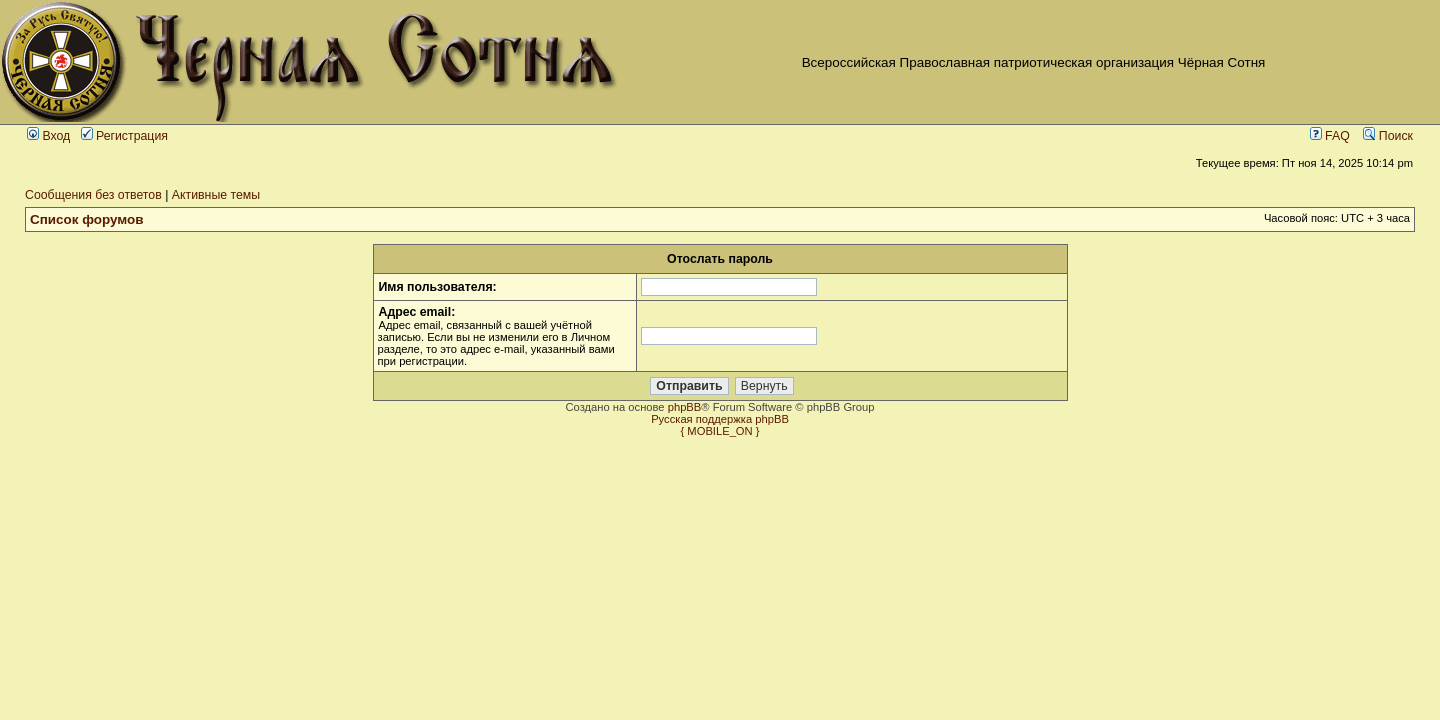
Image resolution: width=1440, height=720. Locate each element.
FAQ (1330, 136)
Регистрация (124, 136)
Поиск (1388, 136)
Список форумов (87, 219)
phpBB (685, 407)
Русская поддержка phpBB (720, 419)
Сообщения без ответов (93, 195)
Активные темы (216, 195)
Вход (48, 136)
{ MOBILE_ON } (720, 431)
